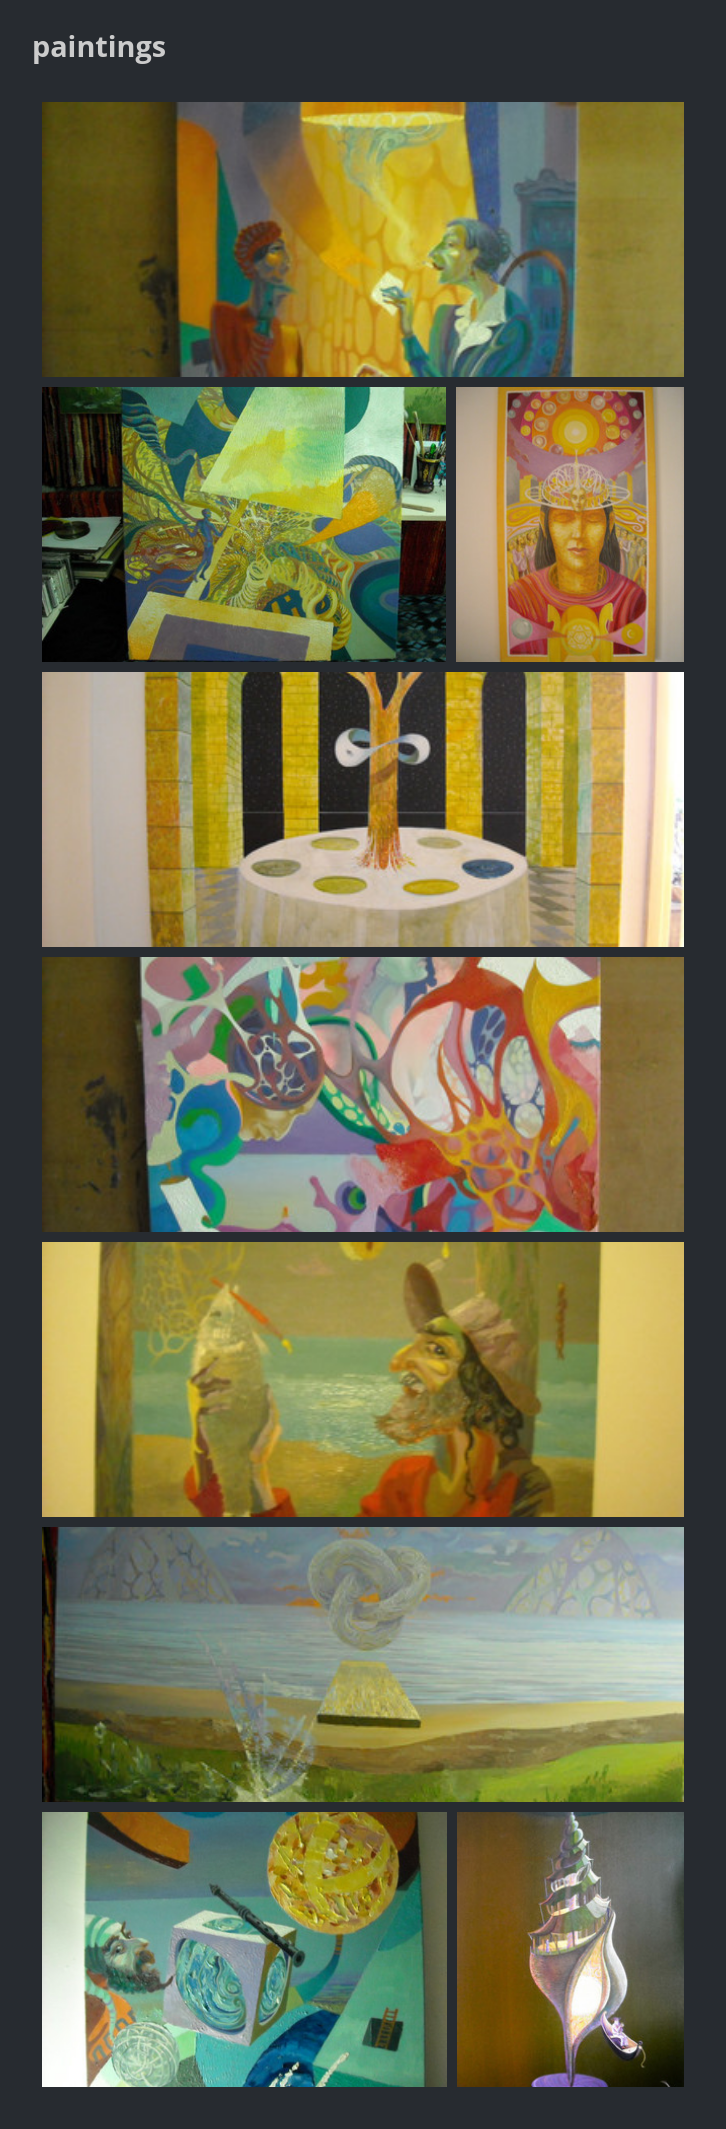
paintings (99, 45)
